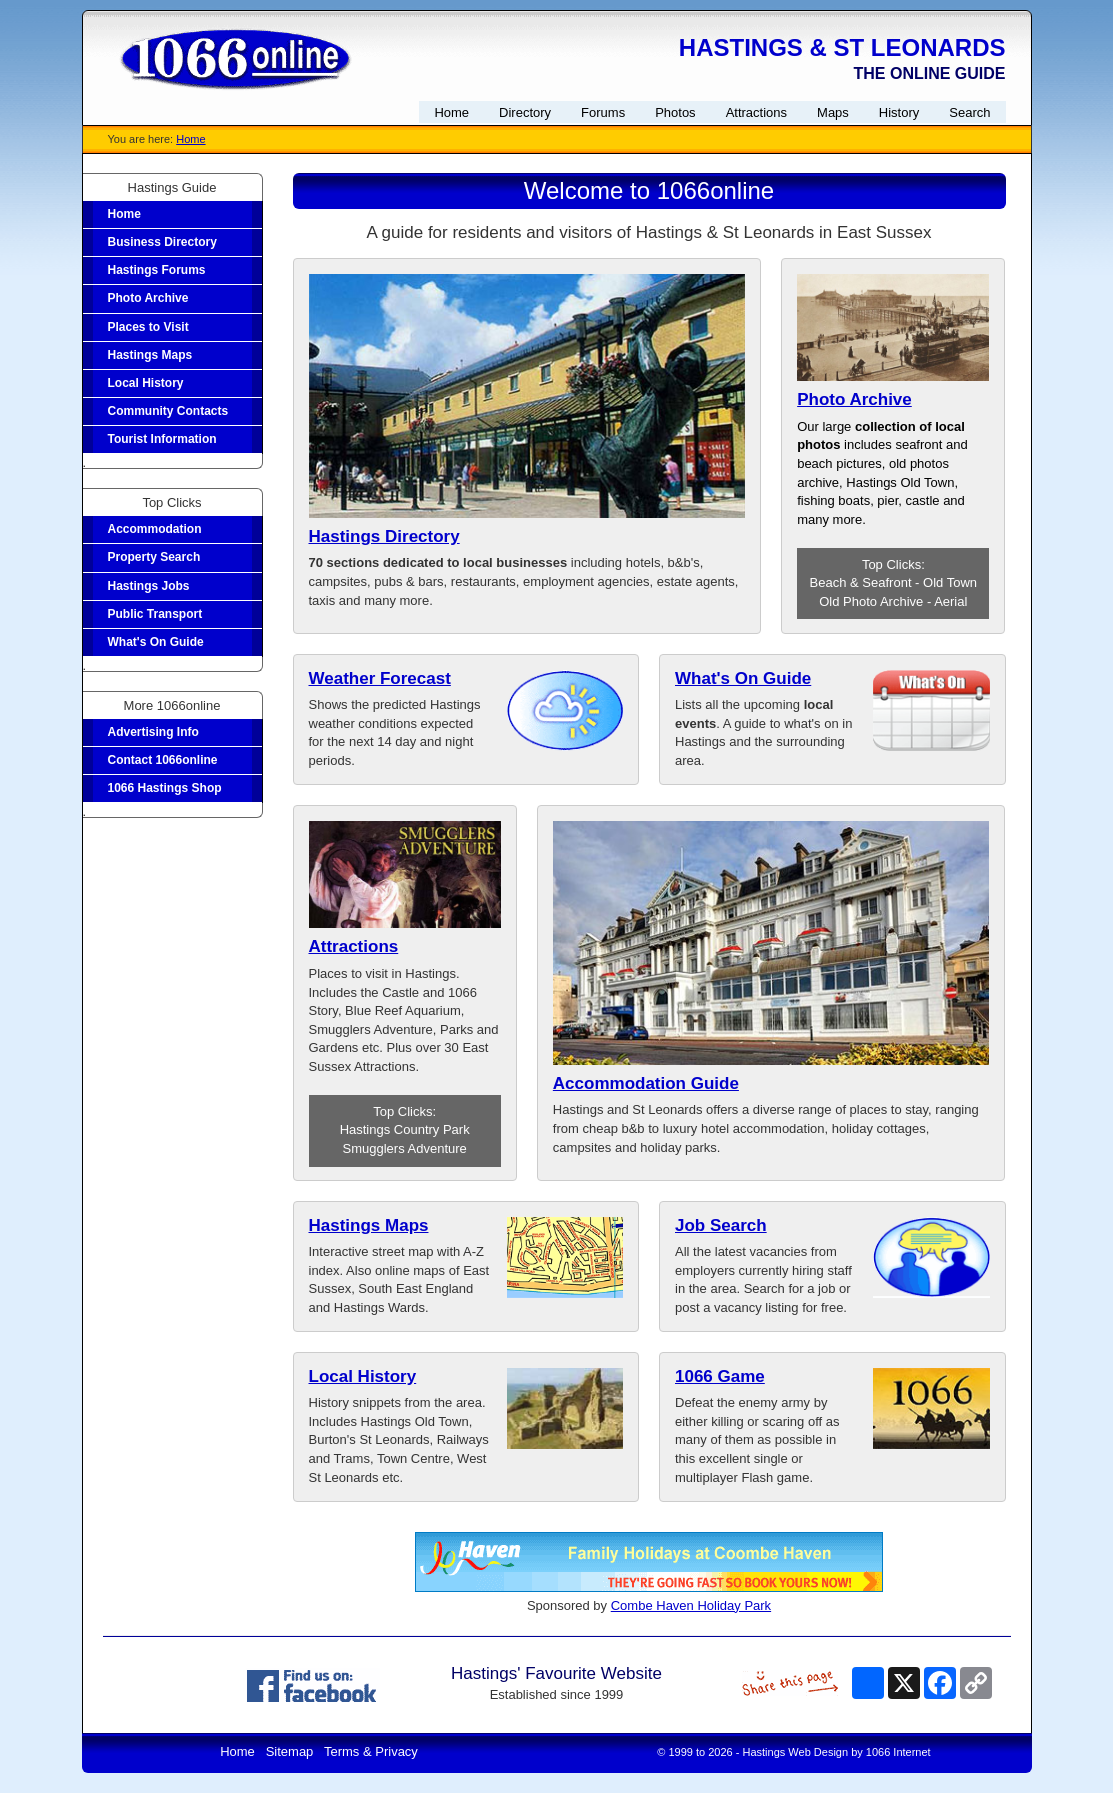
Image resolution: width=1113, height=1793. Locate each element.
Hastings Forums (157, 270)
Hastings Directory (384, 536)
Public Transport (155, 614)
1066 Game (720, 1376)
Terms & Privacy (371, 1751)
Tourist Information (162, 439)
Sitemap (290, 1751)
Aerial (950, 601)
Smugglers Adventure (405, 1148)
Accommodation (155, 529)
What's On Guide (156, 642)
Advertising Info (153, 732)
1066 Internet (898, 1752)
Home (190, 139)
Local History (146, 383)
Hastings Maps (150, 355)
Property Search (154, 557)
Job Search (721, 1225)
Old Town (950, 582)
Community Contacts (168, 411)
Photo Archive (148, 298)
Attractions (354, 946)
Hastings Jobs (149, 586)
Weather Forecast (380, 678)
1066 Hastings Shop (165, 788)
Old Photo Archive (871, 601)
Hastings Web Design (796, 1752)
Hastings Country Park (405, 1129)
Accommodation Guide (646, 1083)
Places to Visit (148, 327)
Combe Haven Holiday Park (691, 1605)
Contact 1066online (163, 760)
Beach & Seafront (861, 582)
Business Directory (162, 242)
